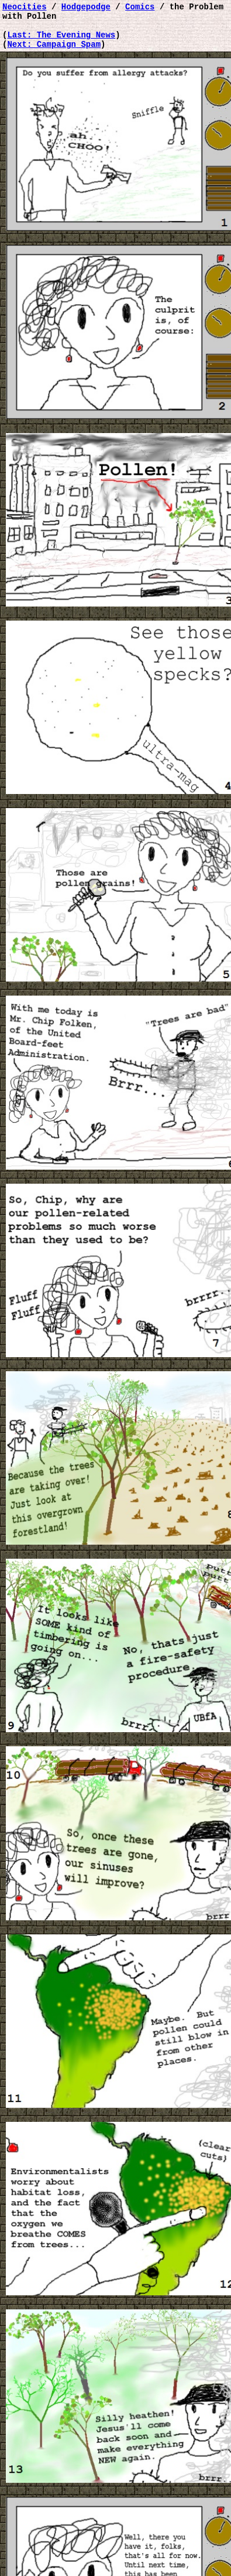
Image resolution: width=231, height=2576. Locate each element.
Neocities (24, 7)
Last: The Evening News (61, 41)
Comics (139, 7)
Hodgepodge (86, 7)
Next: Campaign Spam (54, 52)
